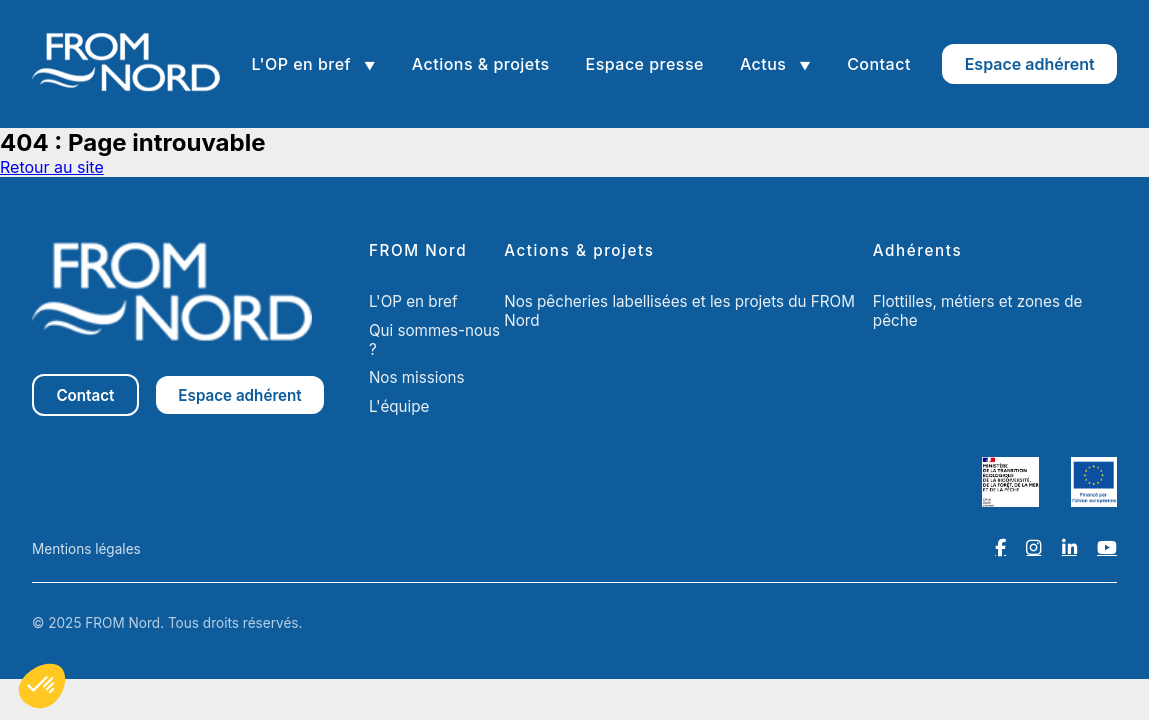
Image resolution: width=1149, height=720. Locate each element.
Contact (879, 64)
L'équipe (399, 406)
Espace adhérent (1030, 64)
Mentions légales (86, 549)
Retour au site (52, 167)
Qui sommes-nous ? (434, 340)
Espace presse (645, 64)
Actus (765, 64)
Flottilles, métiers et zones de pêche (978, 311)
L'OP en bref (303, 64)
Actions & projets (481, 64)
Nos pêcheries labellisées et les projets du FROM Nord (679, 311)
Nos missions (417, 377)
